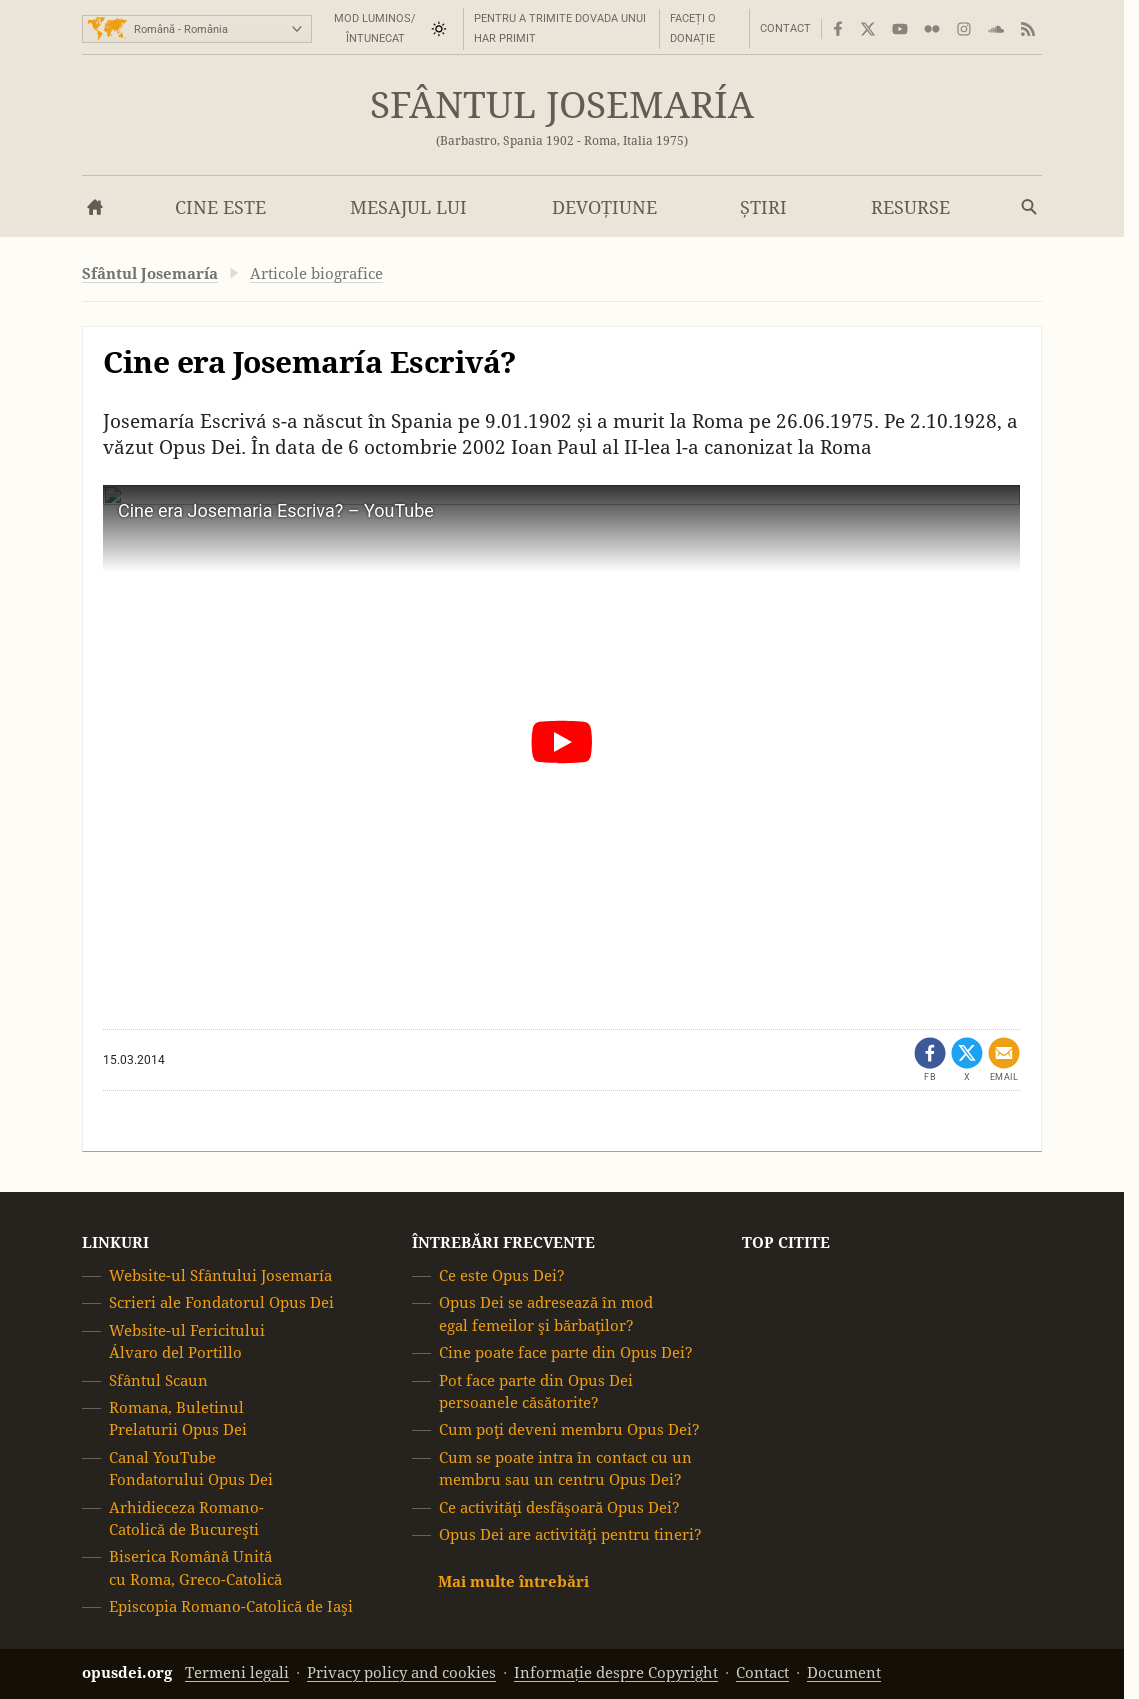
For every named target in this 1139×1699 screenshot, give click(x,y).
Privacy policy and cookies (401, 1672)
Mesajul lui (408, 207)
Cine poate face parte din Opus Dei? (566, 1352)
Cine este (220, 207)
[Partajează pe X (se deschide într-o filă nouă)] (967, 1060)
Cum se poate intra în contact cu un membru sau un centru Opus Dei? (565, 1468)
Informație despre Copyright (616, 1672)
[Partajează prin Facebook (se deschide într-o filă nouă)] (930, 1060)
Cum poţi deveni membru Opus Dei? (569, 1430)
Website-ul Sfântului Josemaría (220, 1275)
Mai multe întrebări (513, 1582)
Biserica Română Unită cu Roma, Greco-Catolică (195, 1568)
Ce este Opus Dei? (502, 1275)
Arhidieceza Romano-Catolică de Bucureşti (186, 1518)
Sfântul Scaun (158, 1380)
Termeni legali (237, 1672)
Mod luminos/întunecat (375, 28)
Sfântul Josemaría (562, 105)
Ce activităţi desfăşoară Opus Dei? (559, 1507)
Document (844, 1672)
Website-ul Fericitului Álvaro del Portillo (187, 1341)
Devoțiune (604, 207)
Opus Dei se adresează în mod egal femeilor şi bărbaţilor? (546, 1314)
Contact (785, 28)
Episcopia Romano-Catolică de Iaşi (231, 1606)
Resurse (910, 207)
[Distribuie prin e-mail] (1004, 1060)
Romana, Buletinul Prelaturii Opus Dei (178, 1418)
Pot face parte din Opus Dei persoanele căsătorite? (536, 1391)
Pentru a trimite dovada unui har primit (560, 28)
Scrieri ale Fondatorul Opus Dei (221, 1303)
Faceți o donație (693, 28)
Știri (763, 207)
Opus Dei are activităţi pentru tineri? (570, 1534)
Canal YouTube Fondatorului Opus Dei (191, 1468)
